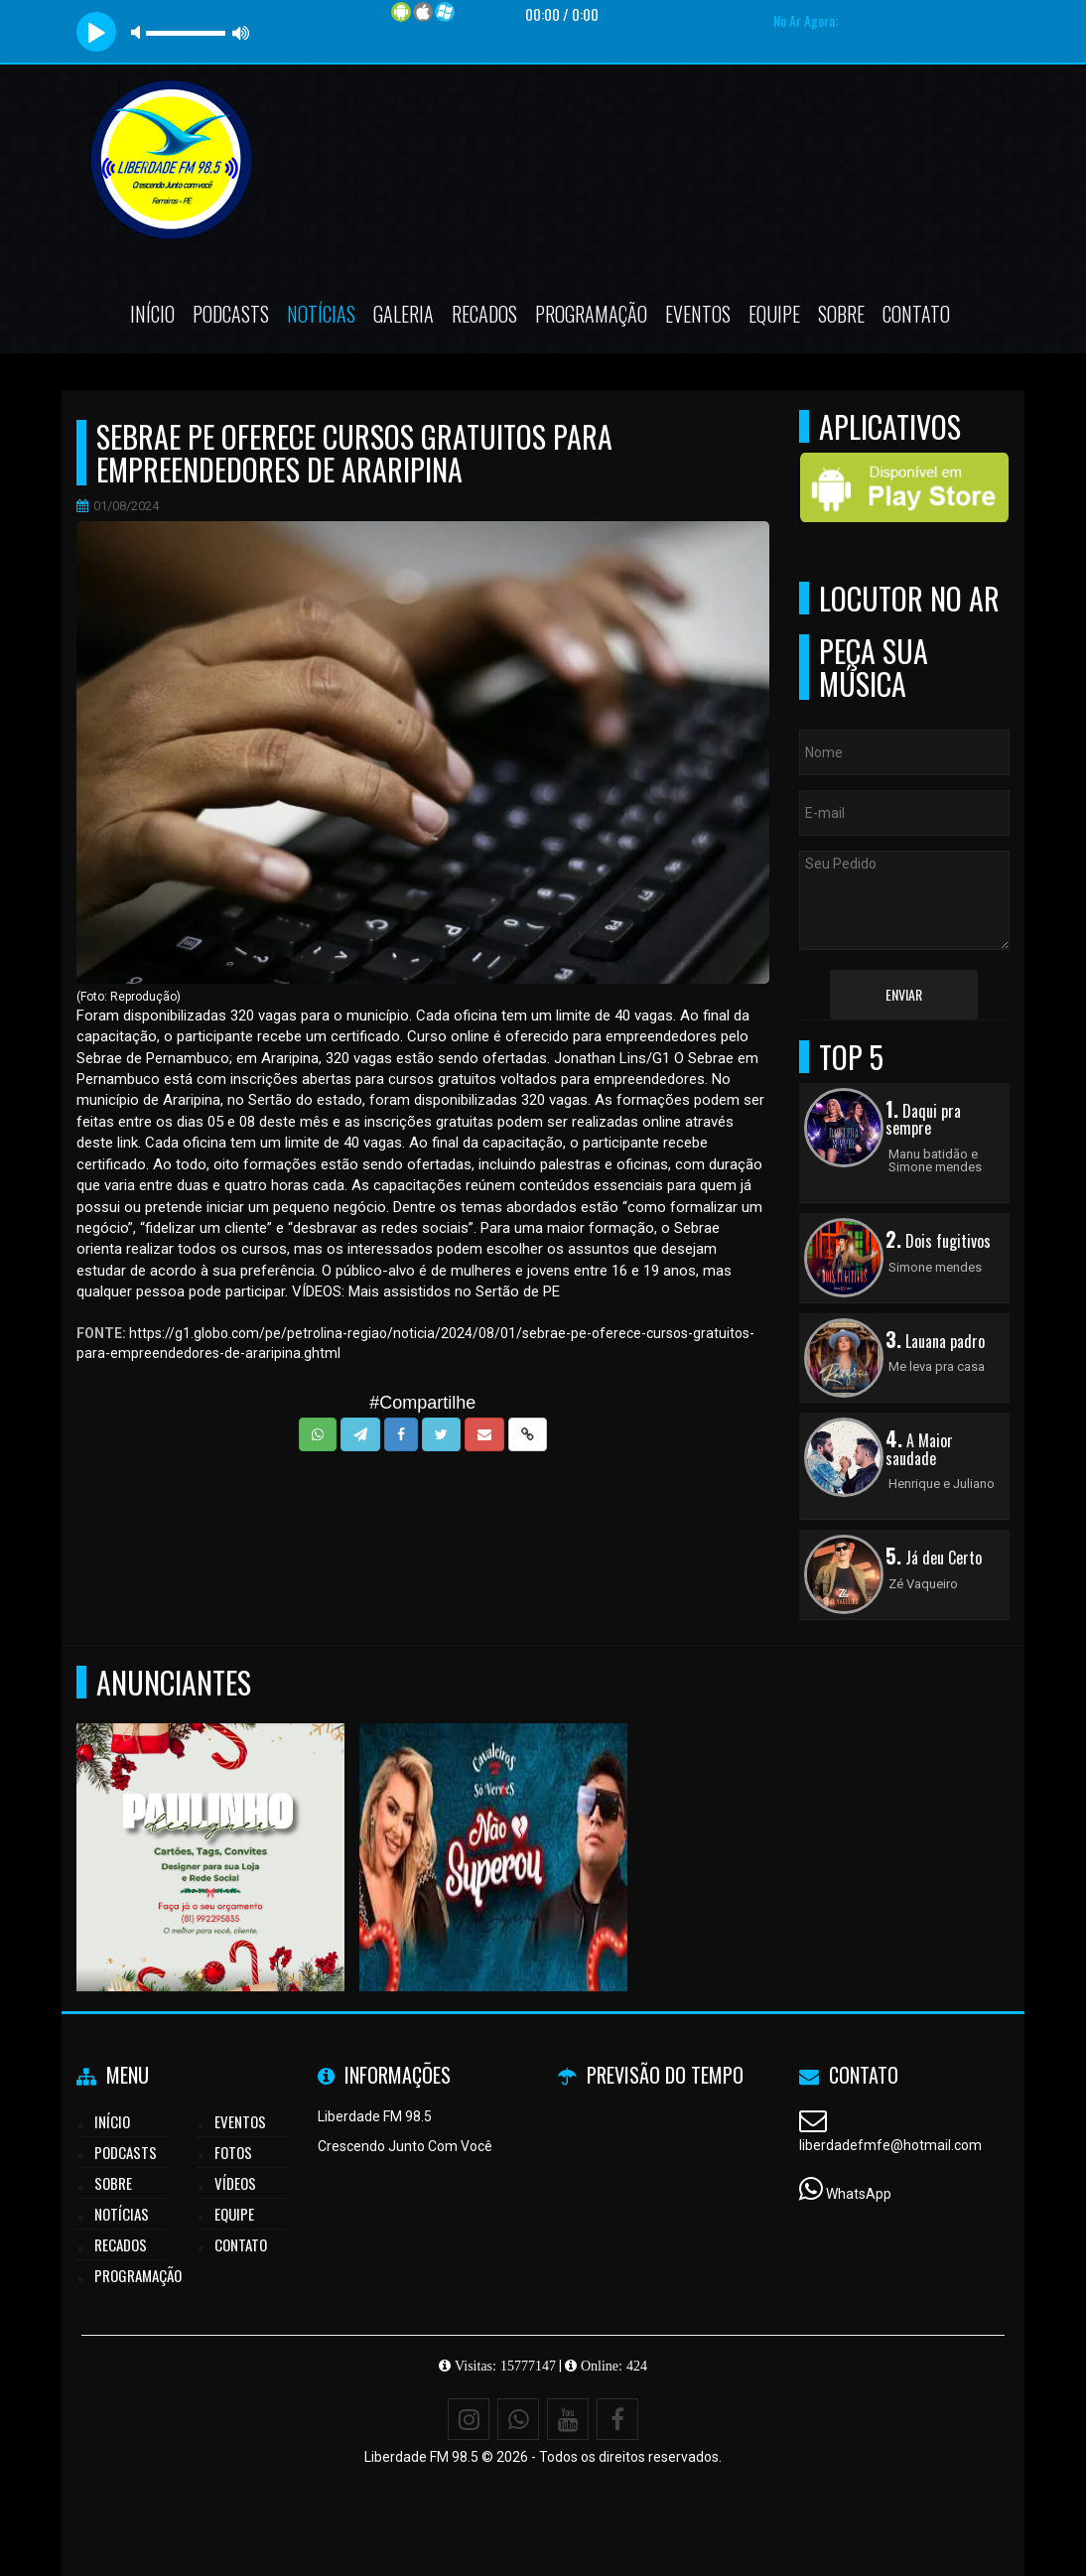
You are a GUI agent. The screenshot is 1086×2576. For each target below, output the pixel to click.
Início (152, 314)
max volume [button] (241, 32)
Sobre (841, 314)
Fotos (233, 2152)
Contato (916, 314)
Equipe (774, 314)
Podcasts (231, 314)
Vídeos (235, 2183)
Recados (484, 314)
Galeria (403, 314)
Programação (591, 314)
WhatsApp (858, 2194)
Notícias (321, 314)
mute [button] (139, 32)
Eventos (698, 314)
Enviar (903, 994)
